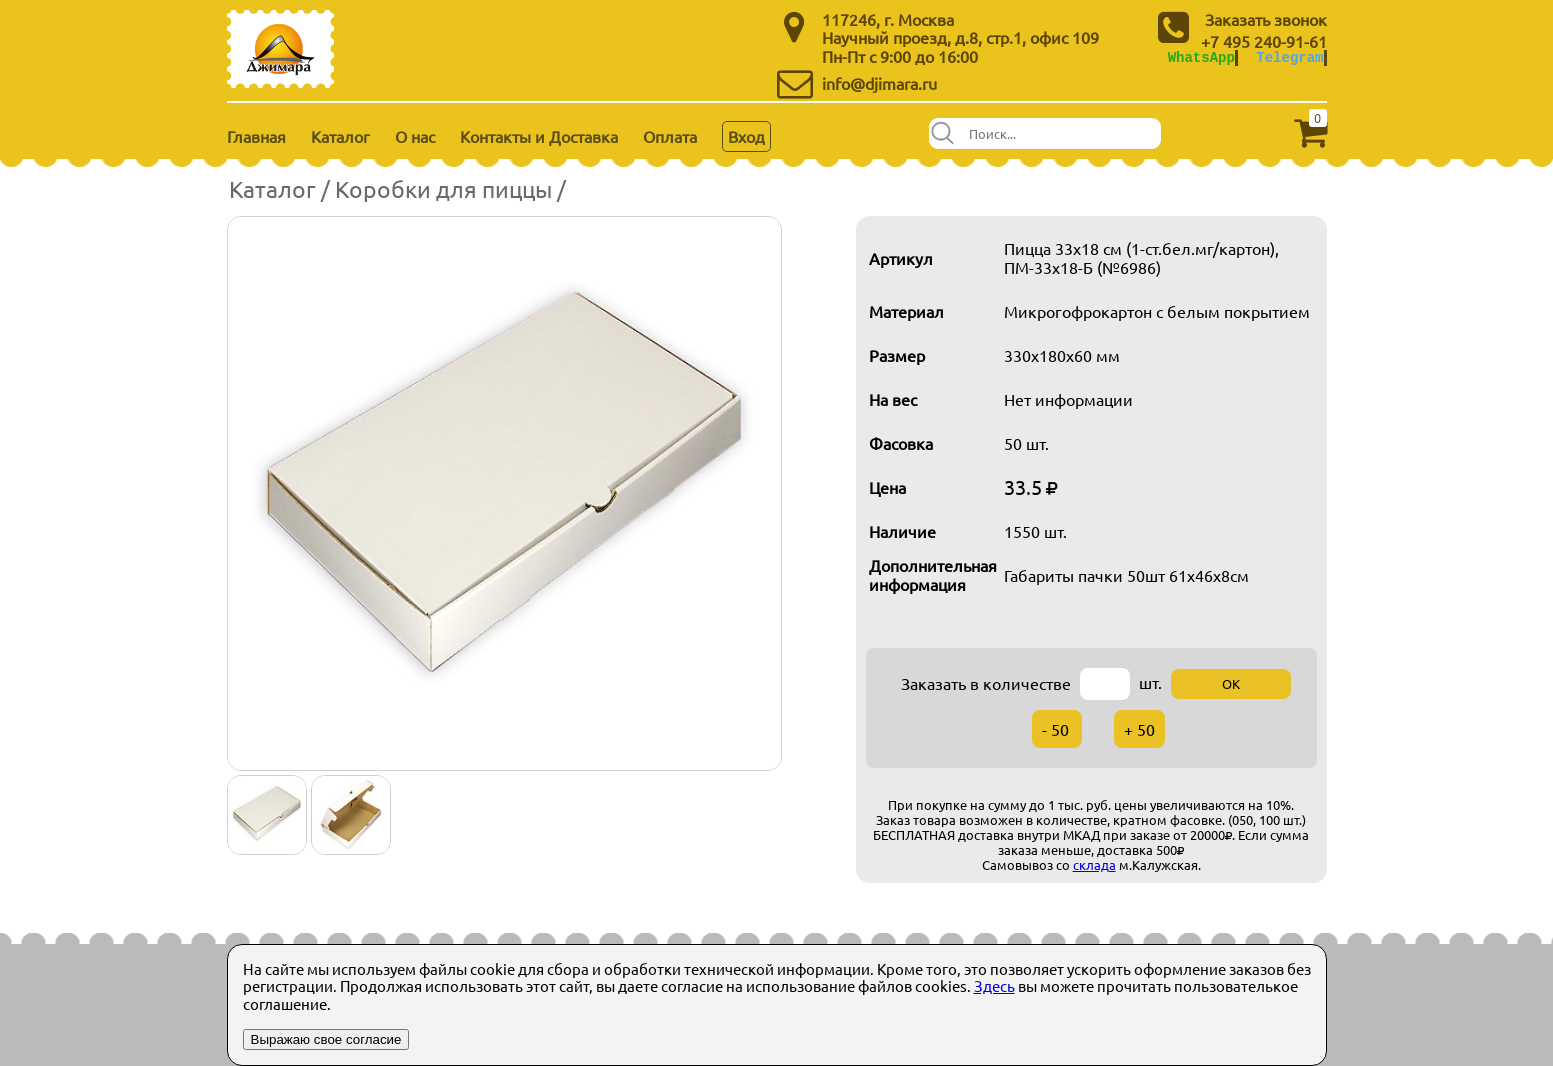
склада (1094, 864)
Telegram (1289, 57)
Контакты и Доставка (539, 136)
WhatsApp (1201, 57)
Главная (256, 136)
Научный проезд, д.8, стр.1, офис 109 (960, 37)
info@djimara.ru (879, 83)
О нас (415, 136)
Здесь (994, 985)
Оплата (670, 136)
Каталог (340, 136)
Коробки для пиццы (443, 188)
